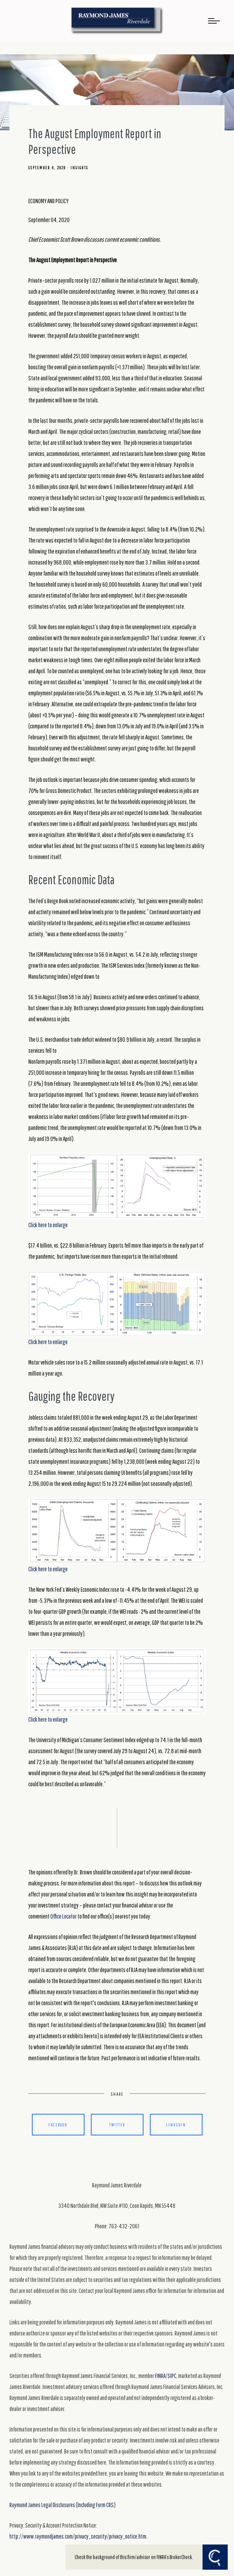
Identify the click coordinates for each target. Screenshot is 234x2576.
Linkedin (176, 2124)
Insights (79, 167)
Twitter (117, 2124)
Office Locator (63, 1916)
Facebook (58, 2124)
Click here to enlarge (117, 1191)
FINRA (160, 2375)
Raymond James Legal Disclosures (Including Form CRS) (62, 2504)
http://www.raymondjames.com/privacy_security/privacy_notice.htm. (78, 2536)
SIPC (172, 2375)
